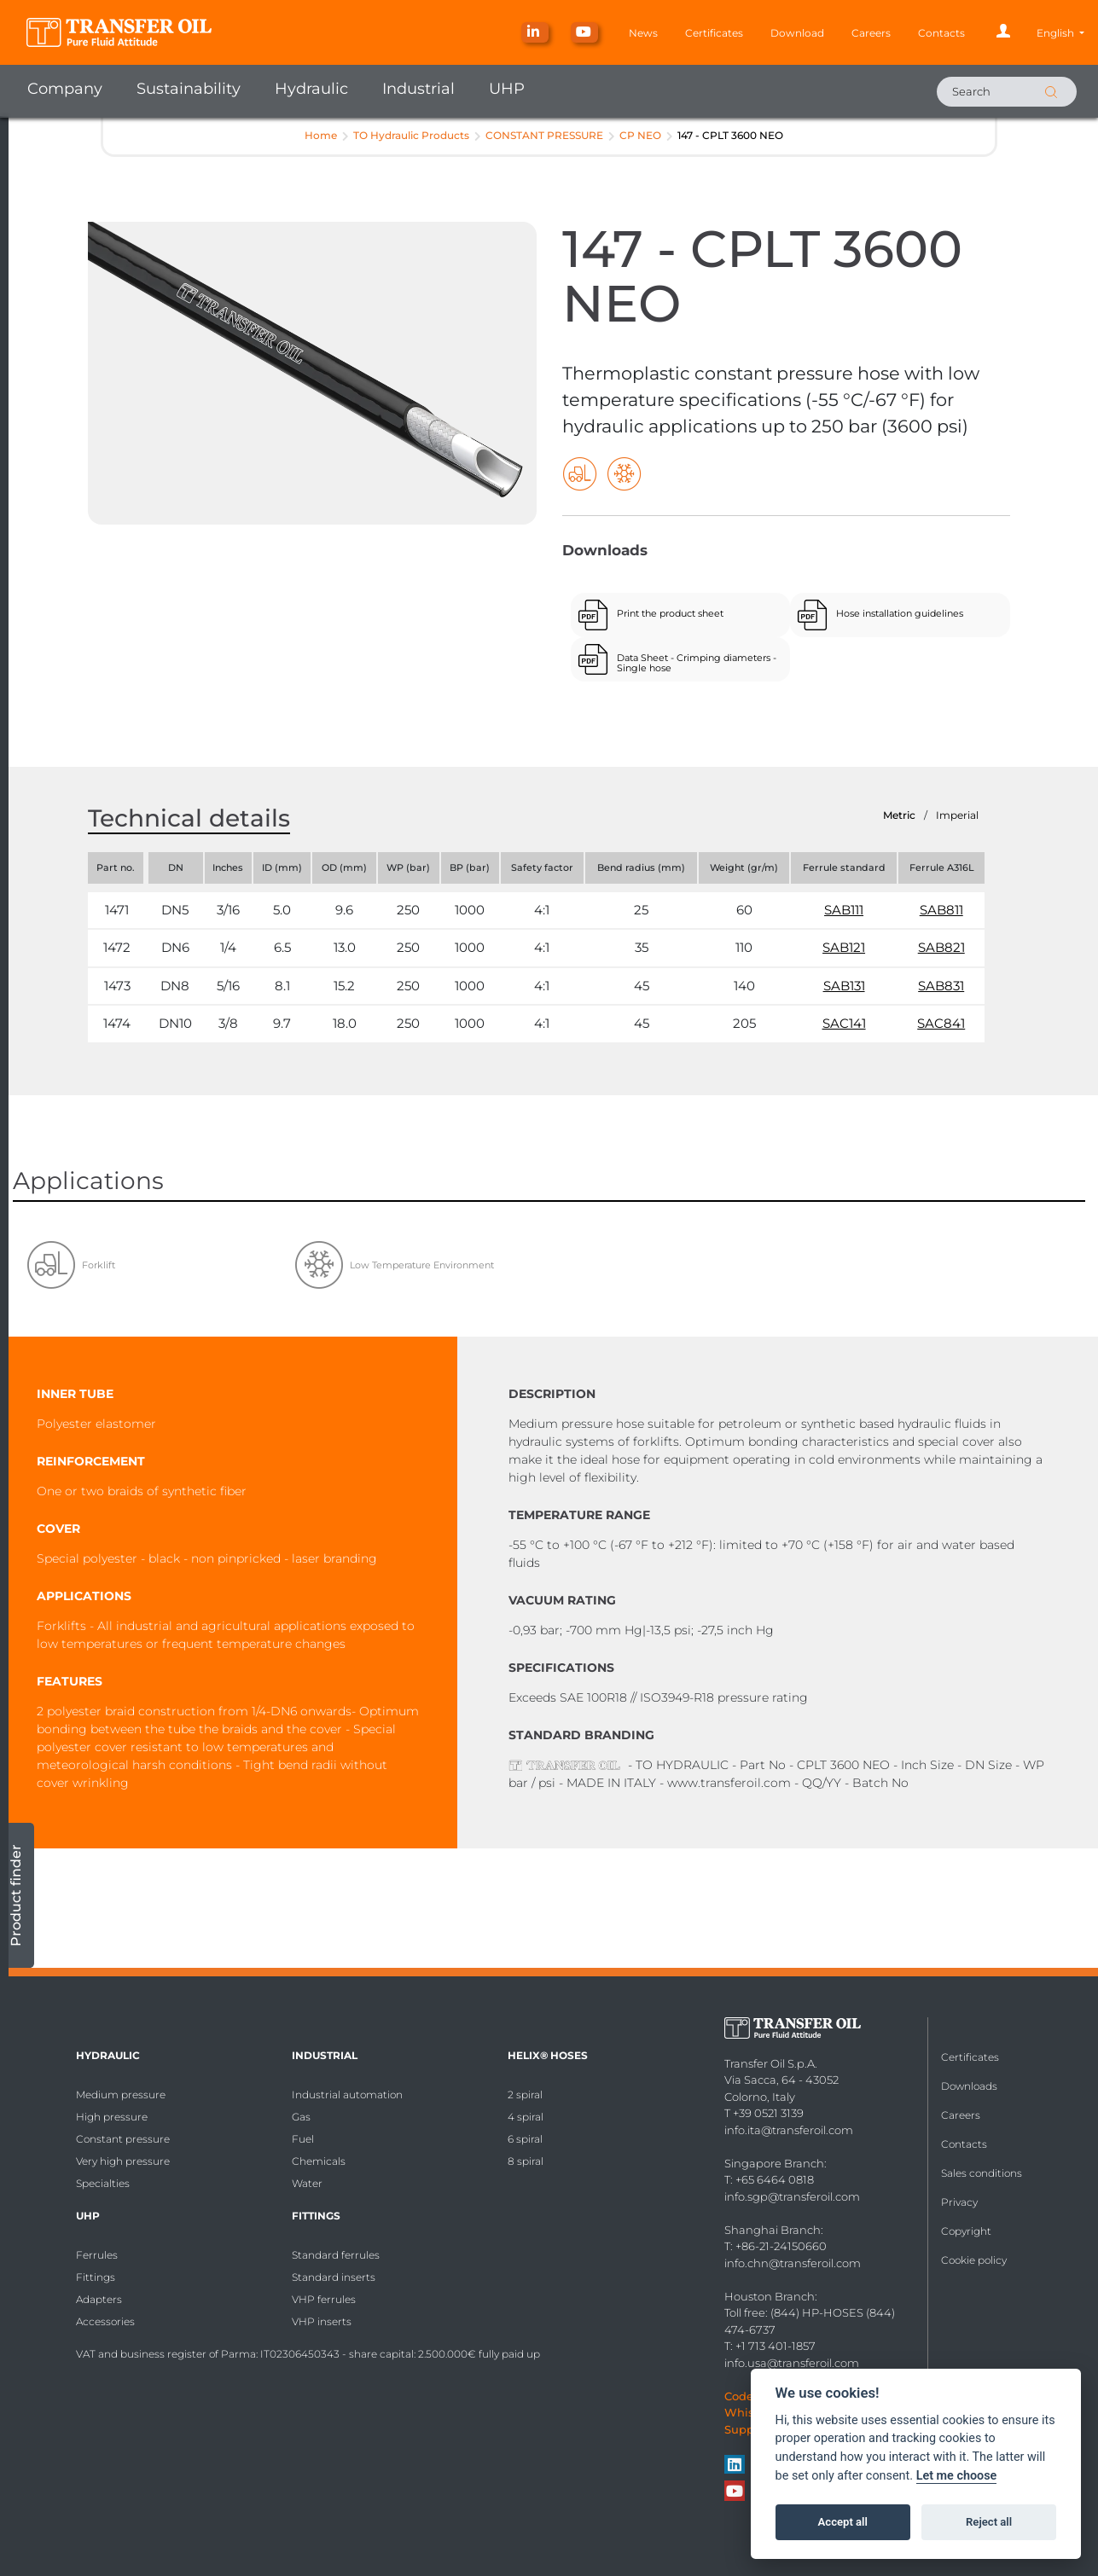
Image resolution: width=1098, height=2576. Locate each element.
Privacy (959, 2202)
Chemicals (319, 2161)
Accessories (105, 2321)
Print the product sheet (670, 613)
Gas (301, 2116)
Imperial (957, 815)
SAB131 (844, 986)
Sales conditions (981, 2173)
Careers (871, 32)
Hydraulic (311, 88)
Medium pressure (121, 2094)
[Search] (1007, 92)
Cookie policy (974, 2260)
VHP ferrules (324, 2299)
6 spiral (525, 2138)
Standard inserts (333, 2277)
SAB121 (843, 947)
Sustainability (189, 88)
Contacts (941, 32)
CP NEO (640, 135)
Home (321, 135)
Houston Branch (769, 2296)
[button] (1060, 32)
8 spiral (525, 2161)
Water (307, 2183)
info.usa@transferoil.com (791, 2363)
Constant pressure (123, 2138)
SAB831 (941, 986)
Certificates (714, 32)
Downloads (969, 2086)
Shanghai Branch (772, 2230)
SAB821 (941, 947)
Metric (899, 815)
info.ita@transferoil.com (788, 2130)
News (643, 32)
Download (797, 32)
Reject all (989, 2521)
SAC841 (941, 1023)
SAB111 (843, 910)
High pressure (112, 2116)
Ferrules (97, 2254)
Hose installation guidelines (899, 613)
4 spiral (525, 2116)
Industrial (418, 88)
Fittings (95, 2277)
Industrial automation (347, 2094)
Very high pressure (123, 2161)
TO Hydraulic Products (411, 135)
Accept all (843, 2521)
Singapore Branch (774, 2163)
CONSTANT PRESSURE (544, 135)
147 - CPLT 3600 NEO (730, 135)
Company (64, 88)
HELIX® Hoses (548, 2055)
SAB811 (941, 910)
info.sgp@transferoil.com (792, 2196)
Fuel (303, 2138)
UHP (507, 88)
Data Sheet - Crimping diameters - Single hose (696, 663)
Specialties (103, 2183)
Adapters (99, 2299)
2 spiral (525, 2094)
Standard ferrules (336, 2254)
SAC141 (844, 1023)
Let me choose (956, 2476)
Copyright (966, 2231)
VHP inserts (321, 2321)
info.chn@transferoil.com (792, 2263)
